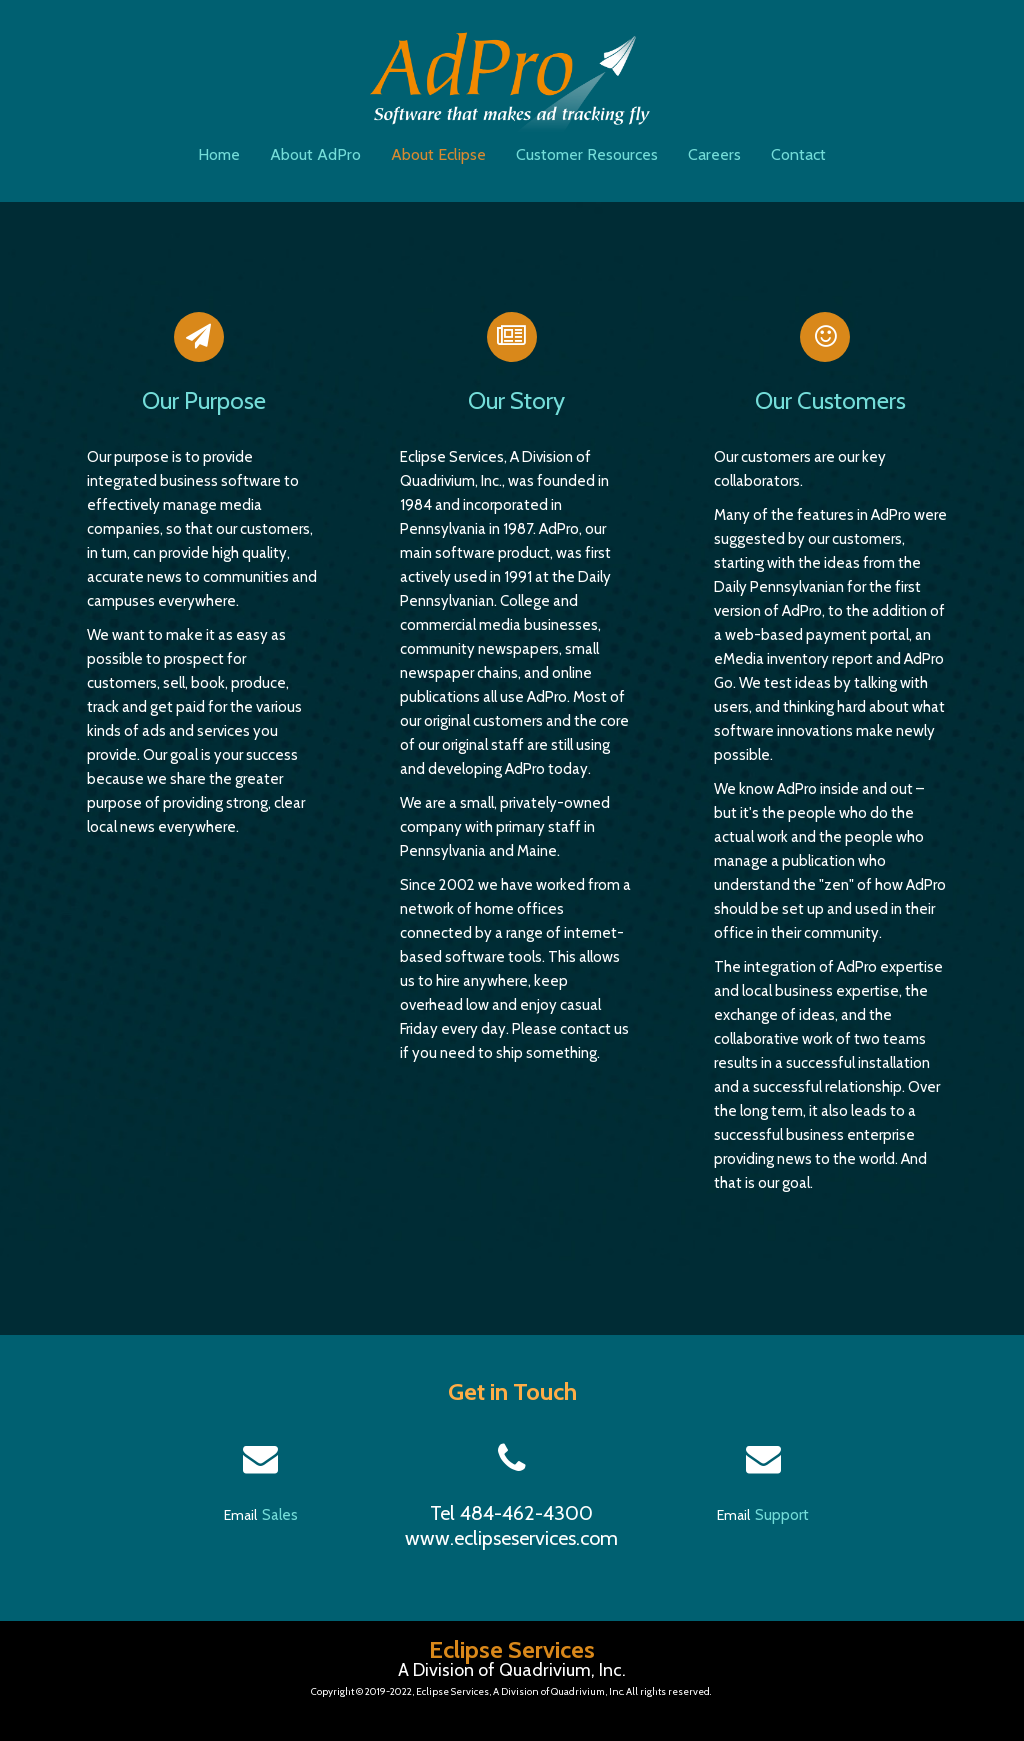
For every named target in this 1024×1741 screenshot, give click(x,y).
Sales (280, 1515)
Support (782, 1515)
